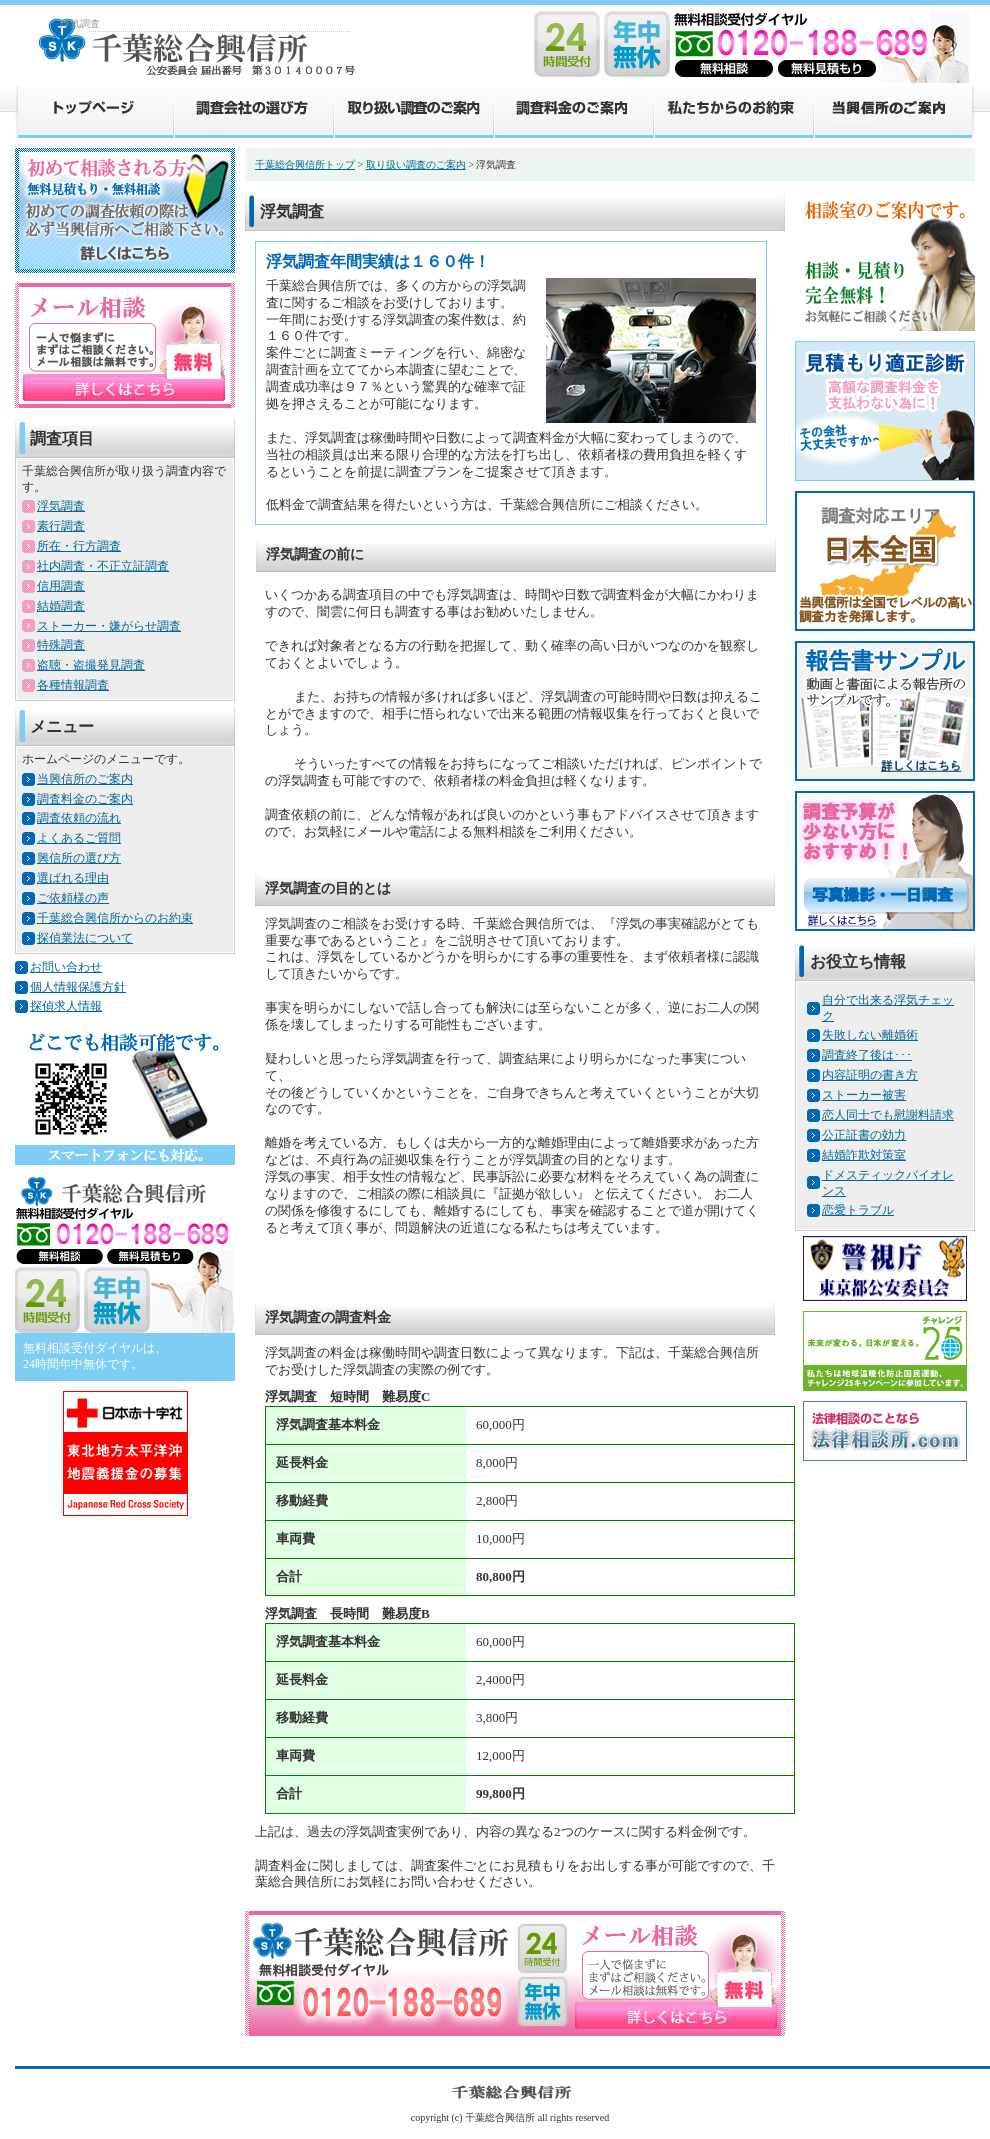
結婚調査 (61, 606)
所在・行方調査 (79, 546)
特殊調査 (61, 645)
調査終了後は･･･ (867, 1055)
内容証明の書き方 (870, 1075)
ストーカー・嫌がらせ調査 (109, 626)
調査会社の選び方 (253, 110)
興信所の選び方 (79, 858)
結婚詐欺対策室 (864, 1155)
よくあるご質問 (79, 838)
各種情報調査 (73, 685)
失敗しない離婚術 (870, 1035)
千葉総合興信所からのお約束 (115, 918)
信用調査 (61, 586)
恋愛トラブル (858, 1210)
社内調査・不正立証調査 (103, 566)
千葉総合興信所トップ (305, 164)
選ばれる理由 (73, 878)
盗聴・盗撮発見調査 (91, 665)
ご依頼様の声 (73, 898)
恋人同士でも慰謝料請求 (888, 1115)
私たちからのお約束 (733, 110)
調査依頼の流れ (79, 818)
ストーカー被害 (864, 1095)
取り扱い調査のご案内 (413, 110)
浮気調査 (61, 506)
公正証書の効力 (864, 1135)
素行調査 (61, 526)
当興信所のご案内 (894, 110)
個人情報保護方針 (78, 987)
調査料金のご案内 (573, 110)
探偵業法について (85, 938)
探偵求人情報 (66, 1006)
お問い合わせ (66, 967)
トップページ (94, 110)
